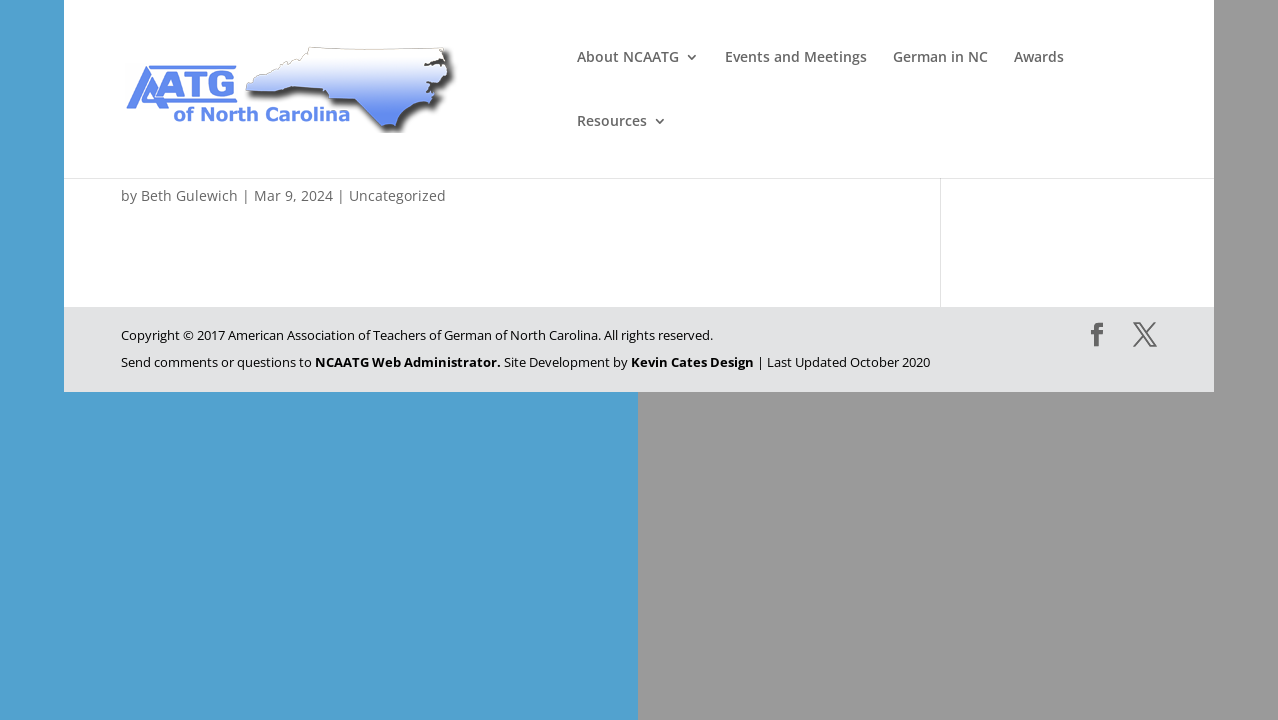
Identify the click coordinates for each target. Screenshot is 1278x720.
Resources (612, 122)
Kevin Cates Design (692, 362)
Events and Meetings (796, 58)
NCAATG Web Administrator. (408, 362)
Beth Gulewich (189, 195)
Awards (1039, 58)
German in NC (940, 58)
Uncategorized (397, 195)
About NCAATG (628, 58)
